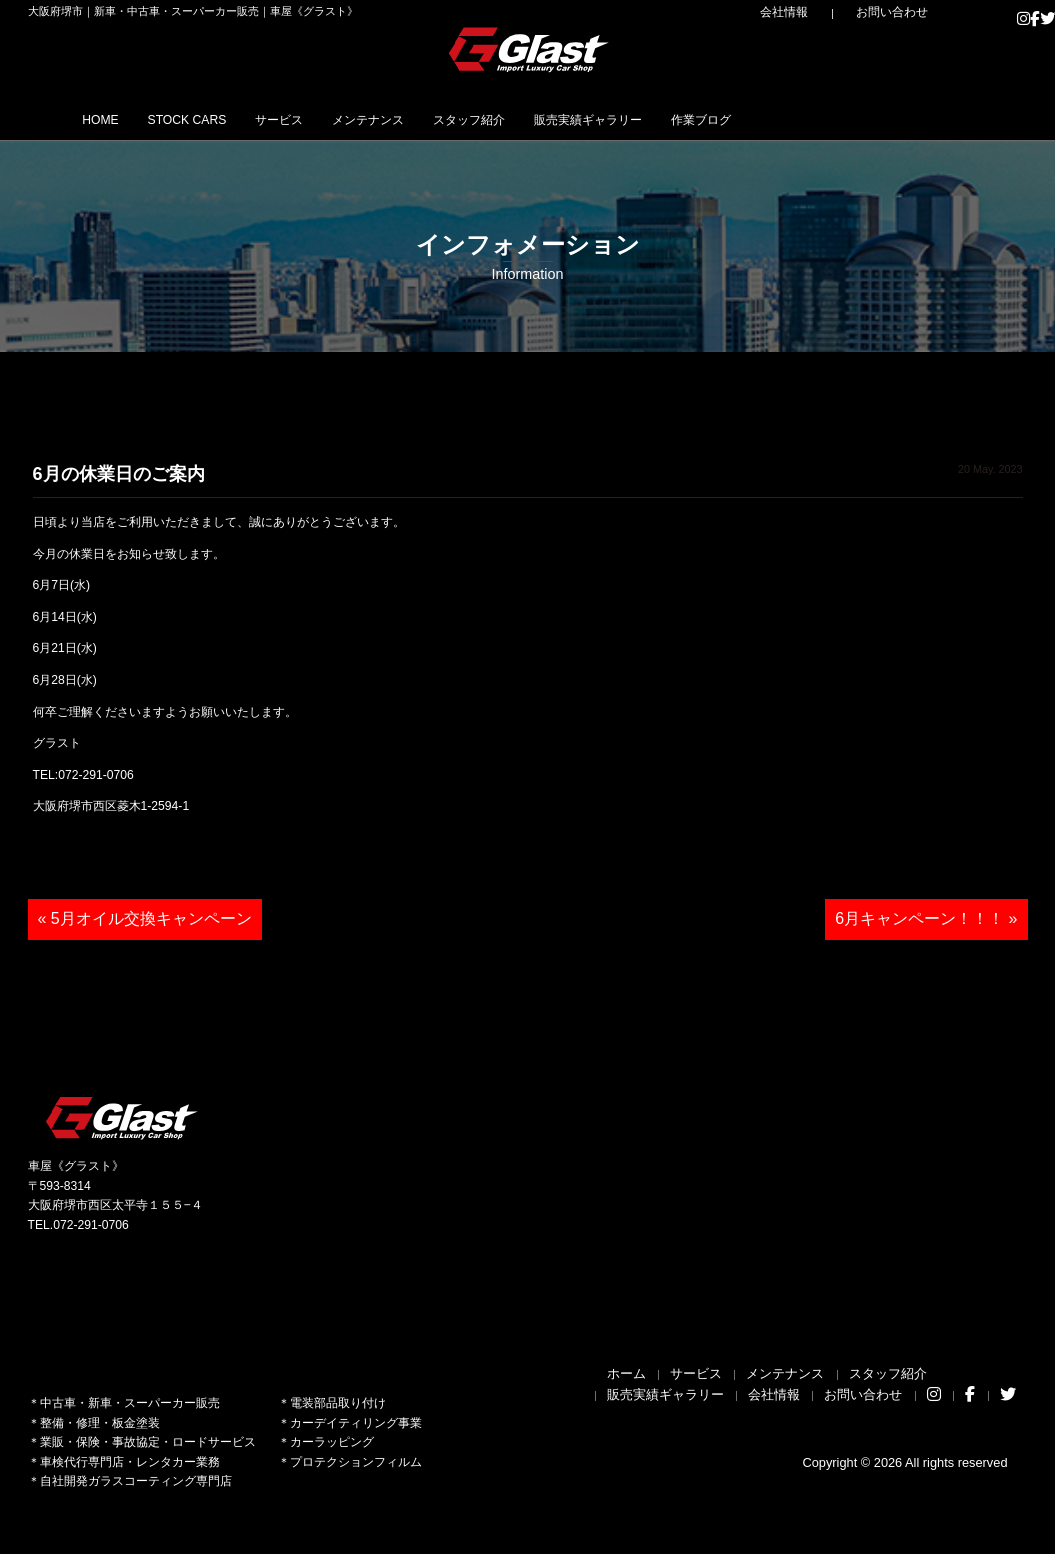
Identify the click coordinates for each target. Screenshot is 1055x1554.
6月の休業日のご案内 (119, 474)
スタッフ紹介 (588, 119)
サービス (345, 119)
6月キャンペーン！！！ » (926, 918)
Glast (123, 1117)
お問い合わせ (907, 12)
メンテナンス (459, 119)
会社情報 (829, 12)
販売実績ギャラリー (737, 119)
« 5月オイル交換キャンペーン (145, 918)
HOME (111, 119)
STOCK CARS (225, 119)
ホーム (626, 1373)
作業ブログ (880, 119)
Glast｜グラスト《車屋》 (530, 49)
